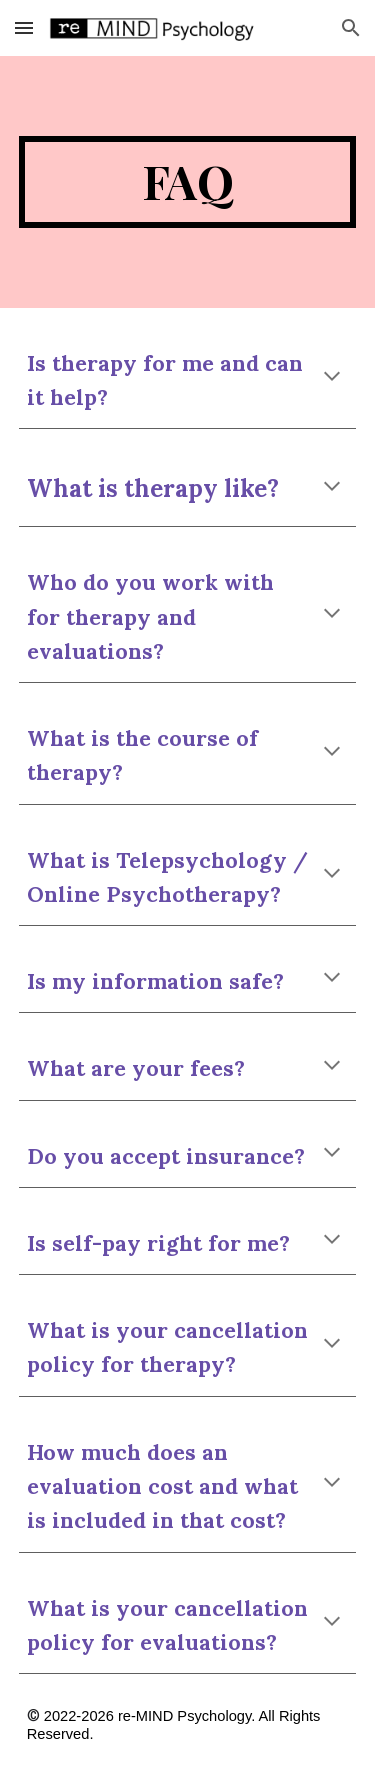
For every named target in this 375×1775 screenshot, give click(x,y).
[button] (24, 27)
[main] (188, 182)
